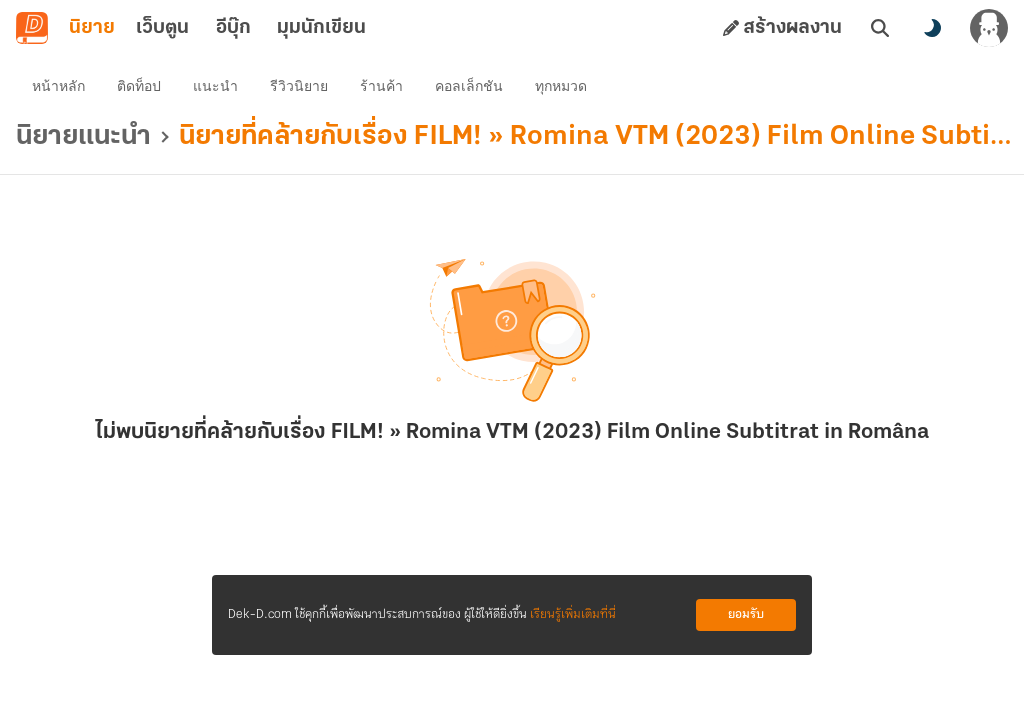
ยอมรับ (746, 614)
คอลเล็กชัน (469, 86)
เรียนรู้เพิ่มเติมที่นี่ (573, 614)
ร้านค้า (381, 86)
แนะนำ (215, 86)
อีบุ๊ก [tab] (233, 28)
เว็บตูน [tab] (162, 28)
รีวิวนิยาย (299, 86)
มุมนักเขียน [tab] (321, 28)
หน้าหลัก (58, 86)
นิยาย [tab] (92, 28)
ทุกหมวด (561, 86)
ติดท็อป (139, 86)
